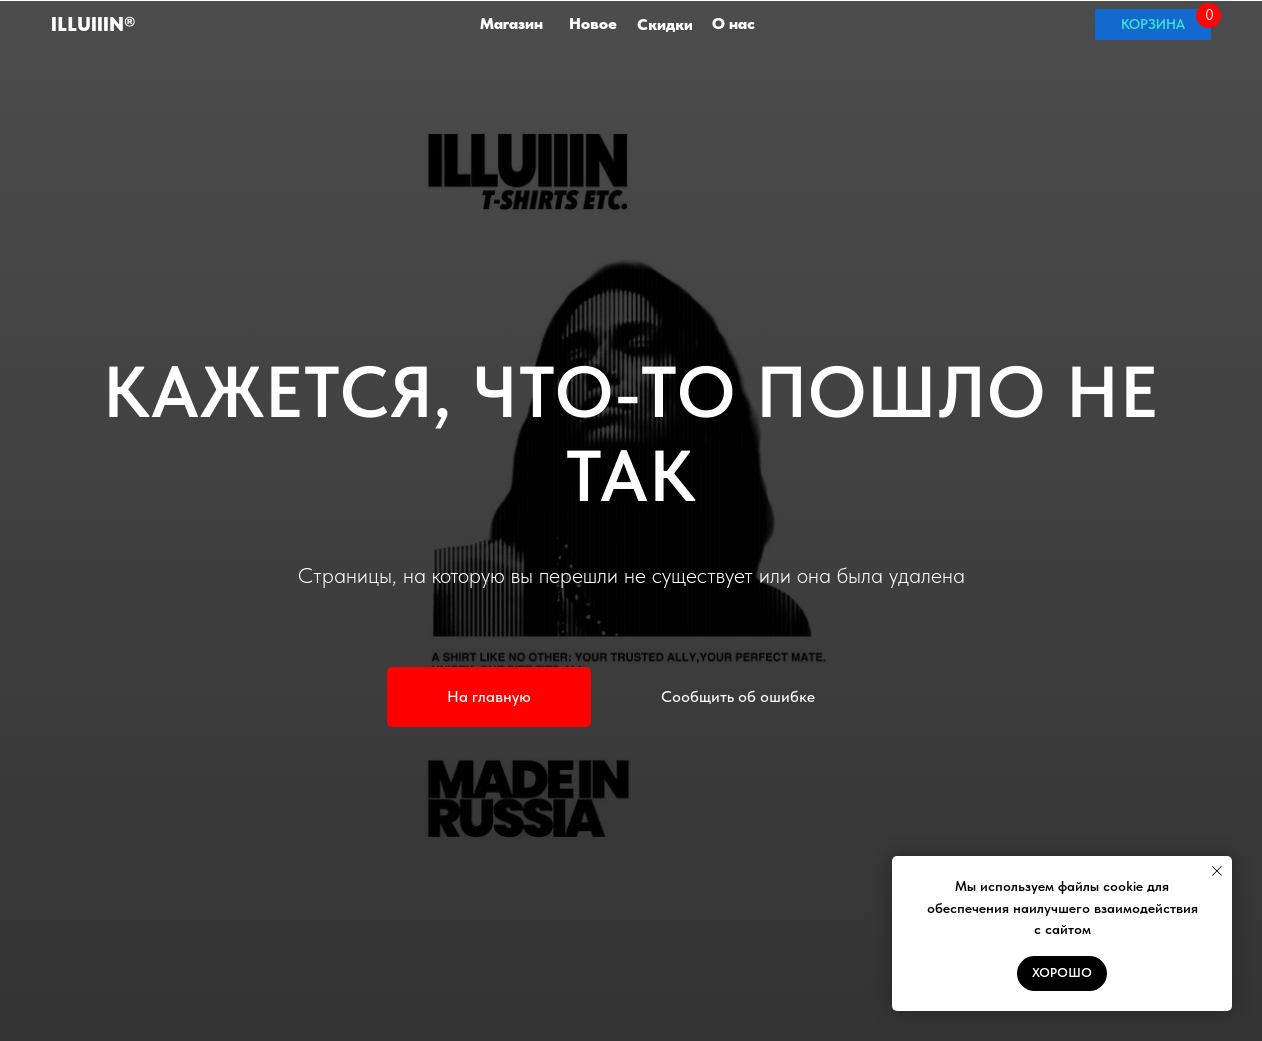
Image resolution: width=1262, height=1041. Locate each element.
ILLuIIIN (93, 24)
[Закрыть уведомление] (1217, 871)
